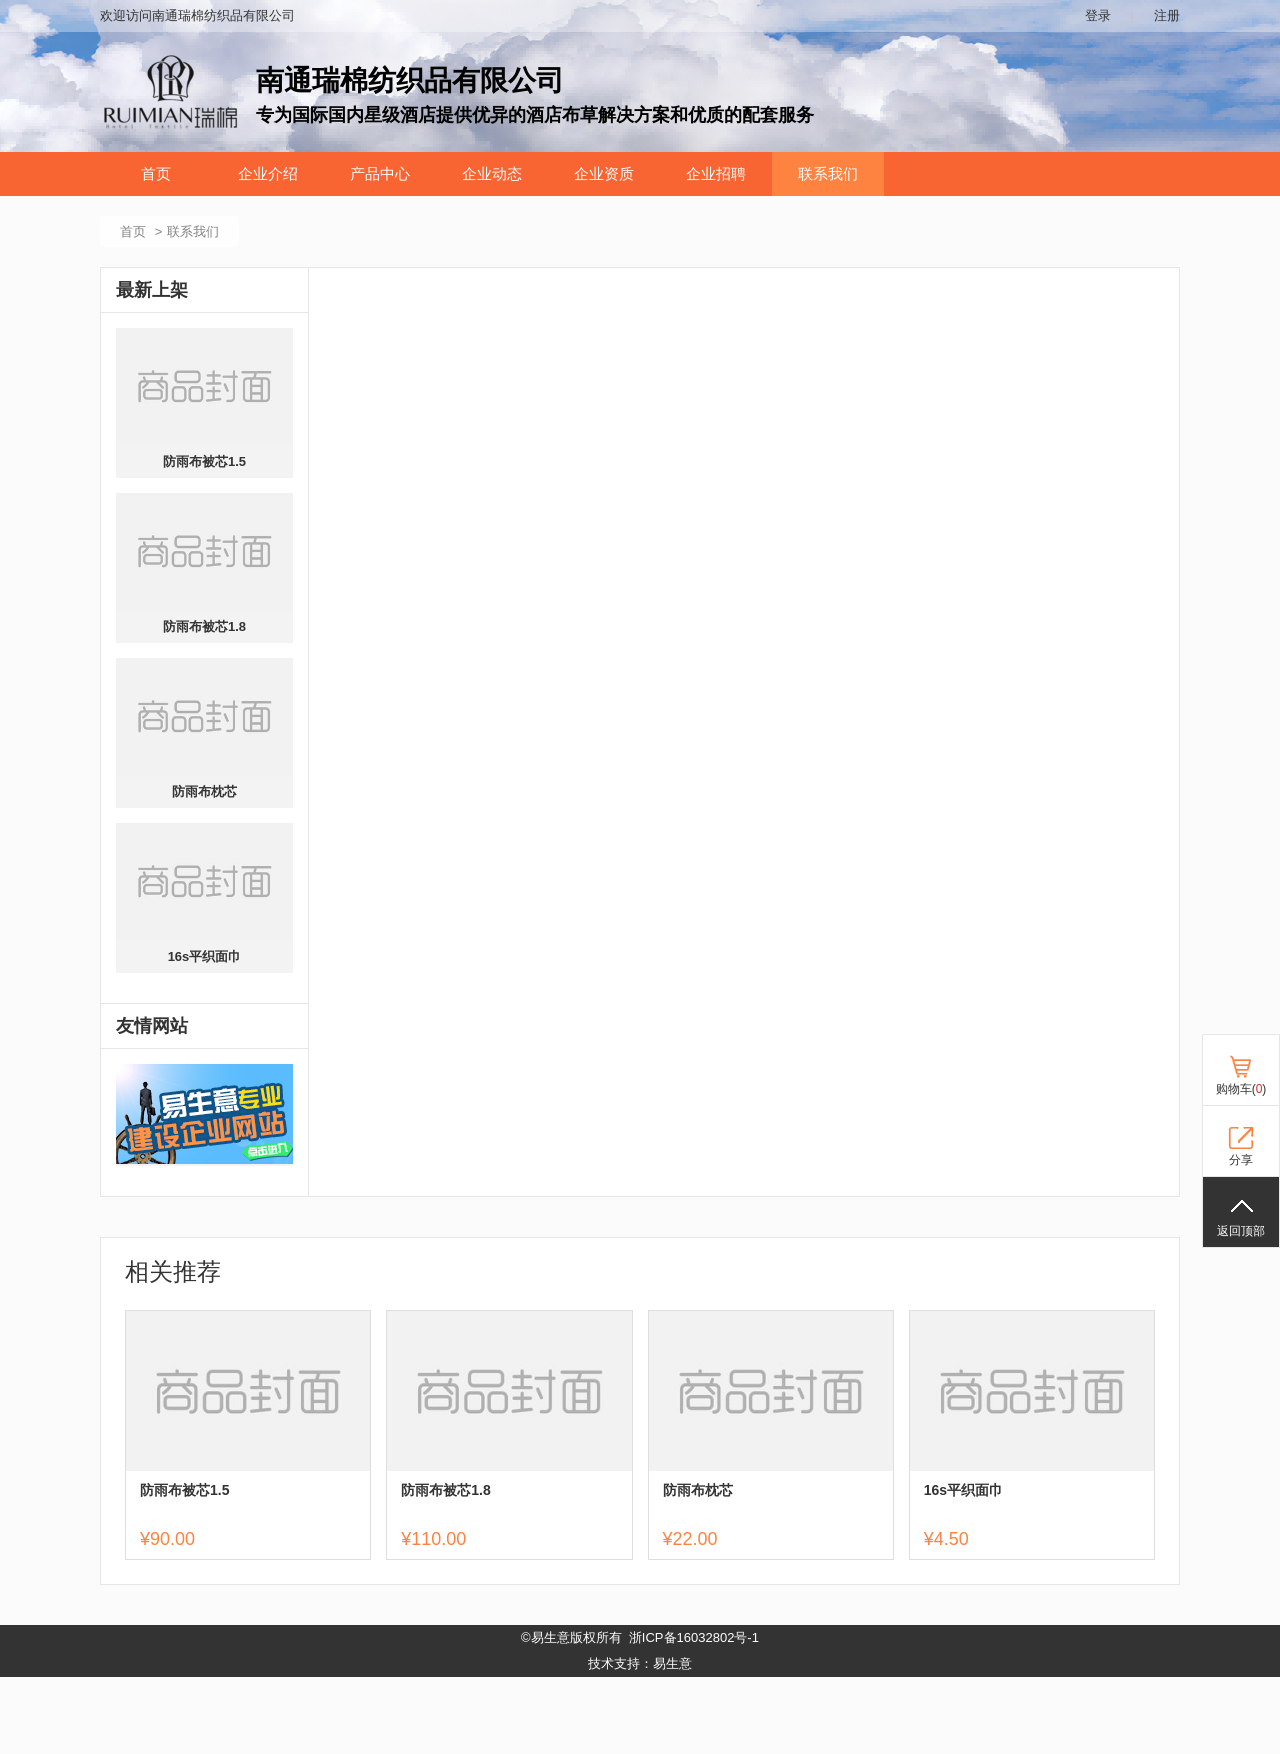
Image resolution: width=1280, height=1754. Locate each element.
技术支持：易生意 (640, 1663)
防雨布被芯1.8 (204, 626)
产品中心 (380, 174)
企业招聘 (716, 174)
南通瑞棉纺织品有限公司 (410, 80)
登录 (1098, 15)
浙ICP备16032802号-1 (694, 1637)
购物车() (1241, 1089)
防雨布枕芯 (204, 791)
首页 (156, 174)
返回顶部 (1241, 1231)
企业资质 (604, 174)
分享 (1241, 1160)
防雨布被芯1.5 (204, 461)
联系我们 (828, 174)
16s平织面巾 (205, 956)
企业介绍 (268, 174)
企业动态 (492, 174)
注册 (1167, 15)
